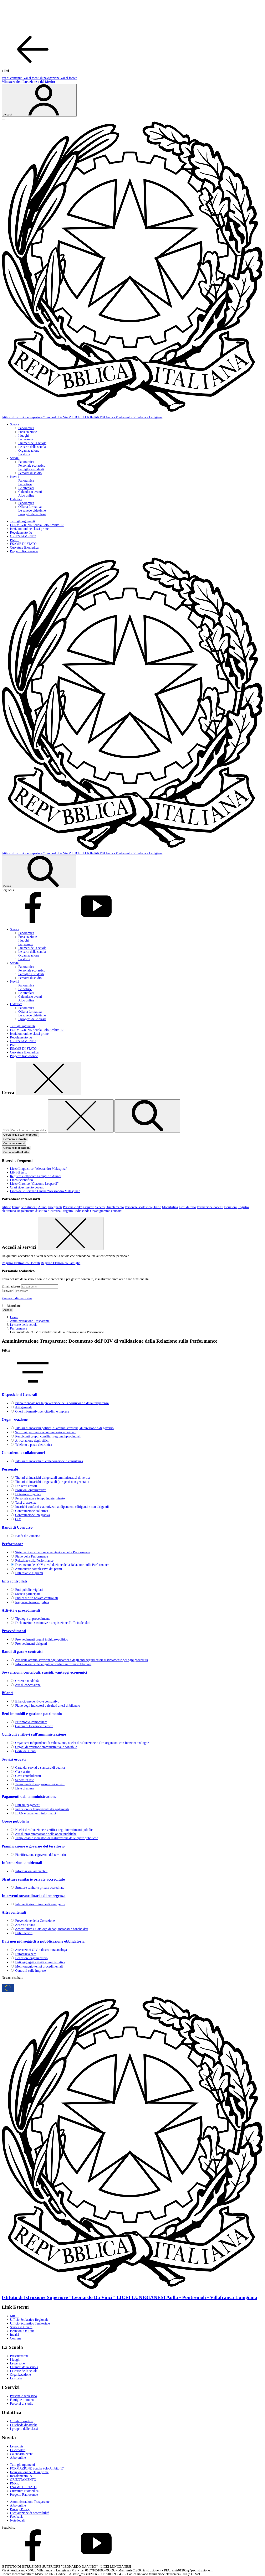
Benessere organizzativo (31, 1958)
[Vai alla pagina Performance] (18, 1328)
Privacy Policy (20, 2509)
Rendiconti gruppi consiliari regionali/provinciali (48, 1436)
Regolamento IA (21, 532)
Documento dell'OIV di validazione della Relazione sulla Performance (62, 1564)
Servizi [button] (14, 458)
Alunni (42, 1207)
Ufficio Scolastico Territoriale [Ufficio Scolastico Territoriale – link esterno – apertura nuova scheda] (30, 2323)
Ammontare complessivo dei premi (38, 1569)
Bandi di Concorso (17, 1527)
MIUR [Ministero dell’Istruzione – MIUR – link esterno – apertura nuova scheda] (14, 2316)
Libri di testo (18, 1172)
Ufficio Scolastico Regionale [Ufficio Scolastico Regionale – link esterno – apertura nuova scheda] (29, 2319)
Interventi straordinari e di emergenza (33, 1895)
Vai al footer (68, 78)
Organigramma (100, 1211)
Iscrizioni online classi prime (29, 528)
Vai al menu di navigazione (41, 78)
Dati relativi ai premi (29, 1573)
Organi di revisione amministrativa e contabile (46, 1747)
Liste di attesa (24, 1788)
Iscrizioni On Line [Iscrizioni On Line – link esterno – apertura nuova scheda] (22, 2331)
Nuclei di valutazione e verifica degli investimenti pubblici (54, 1829)
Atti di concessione (28, 1685)
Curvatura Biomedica (24, 547)
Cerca (5, 1130)
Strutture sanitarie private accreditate (33, 1879)
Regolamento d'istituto (32, 1211)
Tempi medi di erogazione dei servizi (40, 1784)
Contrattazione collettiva (31, 1511)
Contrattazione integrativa (32, 1515)
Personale (10, 1469)
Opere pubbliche (15, 1821)
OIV (18, 1519)
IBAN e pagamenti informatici (35, 1813)
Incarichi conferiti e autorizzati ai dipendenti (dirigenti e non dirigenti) (62, 1506)
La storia (24, 454)
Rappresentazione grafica (32, 1602)
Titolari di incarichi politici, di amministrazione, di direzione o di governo (64, 1428)
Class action (23, 1771)
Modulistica (170, 1207)
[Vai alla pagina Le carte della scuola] (23, 1324)
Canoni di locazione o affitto (34, 1726)
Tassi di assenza (25, 1502)
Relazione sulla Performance (34, 1560)
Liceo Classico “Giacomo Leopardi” (34, 1183)
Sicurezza (54, 1211)
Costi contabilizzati (28, 1776)
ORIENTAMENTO (23, 536)
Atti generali (23, 1407)
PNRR (14, 540)
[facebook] (33, 922)
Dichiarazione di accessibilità (29, 2513)
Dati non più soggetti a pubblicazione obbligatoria (43, 1941)
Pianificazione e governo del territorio (33, 1846)
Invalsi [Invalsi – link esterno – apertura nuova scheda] (14, 2334)
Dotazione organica (28, 1494)
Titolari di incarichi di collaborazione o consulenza (49, 1461)
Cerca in (16, 1152)
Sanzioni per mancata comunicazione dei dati (45, 1432)
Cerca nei (14, 1143)
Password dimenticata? (17, 1298)
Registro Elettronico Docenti (21, 1263)
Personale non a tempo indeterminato (40, 1498)
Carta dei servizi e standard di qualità (40, 1767)
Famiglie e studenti (31, 469)
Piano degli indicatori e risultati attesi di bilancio (47, 1705)
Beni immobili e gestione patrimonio (32, 1713)
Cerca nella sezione (20, 1134)
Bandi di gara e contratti (22, 1651)
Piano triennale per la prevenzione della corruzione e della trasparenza (62, 1403)
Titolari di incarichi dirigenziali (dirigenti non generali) (52, 1481)
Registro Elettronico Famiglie (60, 1263)
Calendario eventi (30, 491)
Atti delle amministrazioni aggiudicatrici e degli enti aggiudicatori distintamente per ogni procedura (81, 1660)
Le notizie (25, 484)
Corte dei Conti (25, 1751)
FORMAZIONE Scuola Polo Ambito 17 (37, 525)
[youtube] (96, 922)
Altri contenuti (14, 1912)
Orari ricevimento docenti (27, 1187)
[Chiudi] (48, 1078)
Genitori (89, 1207)
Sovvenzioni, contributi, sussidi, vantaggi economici (44, 1672)
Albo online (26, 495)
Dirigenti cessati (26, 1486)
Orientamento (115, 1207)
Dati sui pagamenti (27, 1805)
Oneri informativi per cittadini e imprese (42, 1411)
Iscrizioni (230, 1207)
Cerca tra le (15, 1139)
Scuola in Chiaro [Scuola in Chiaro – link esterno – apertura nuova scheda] (21, 2327)
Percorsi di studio (30, 473)
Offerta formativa (30, 506)
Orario (156, 1207)
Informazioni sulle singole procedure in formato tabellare (53, 1664)
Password (8, 1290)
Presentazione (27, 432)
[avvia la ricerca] (147, 1115)
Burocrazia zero (25, 1954)
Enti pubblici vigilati (29, 1589)
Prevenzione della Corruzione (35, 1920)
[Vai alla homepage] (132, 413)
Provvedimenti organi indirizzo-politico (41, 1639)
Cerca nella (16, 1147)
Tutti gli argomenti (22, 521)
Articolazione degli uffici (32, 1440)
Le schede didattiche (32, 510)
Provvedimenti (14, 1631)
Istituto (6, 1207)
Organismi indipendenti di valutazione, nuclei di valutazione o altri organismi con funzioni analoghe (82, 1743)
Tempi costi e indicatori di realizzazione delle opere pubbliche (56, 1838)
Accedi (7, 1309)
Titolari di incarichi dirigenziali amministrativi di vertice (53, 1477)
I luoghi (23, 435)
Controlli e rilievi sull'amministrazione (34, 1734)
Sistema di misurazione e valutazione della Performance (52, 1552)
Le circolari (26, 488)
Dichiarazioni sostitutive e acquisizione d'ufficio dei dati (52, 1622)
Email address (11, 1286)
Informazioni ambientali (22, 1862)
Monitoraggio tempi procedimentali (39, 1966)
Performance (12, 1544)
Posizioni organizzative (30, 1490)
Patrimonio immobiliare (31, 1722)
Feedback (16, 2516)
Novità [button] (14, 476)
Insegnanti (55, 1207)
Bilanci (7, 1693)
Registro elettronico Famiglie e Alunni (35, 1176)
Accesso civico (25, 1925)
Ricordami (14, 1305)
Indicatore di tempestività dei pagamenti (42, 1809)
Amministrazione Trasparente (30, 2501)
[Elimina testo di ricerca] (81, 1115)
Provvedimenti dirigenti (31, 1643)
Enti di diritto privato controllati (36, 1598)
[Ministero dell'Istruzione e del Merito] (28, 81)
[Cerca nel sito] (39, 871)
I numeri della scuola (32, 443)
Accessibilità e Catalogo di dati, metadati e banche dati (51, 1929)
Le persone (25, 439)
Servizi (100, 1207)
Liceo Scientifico (21, 1180)
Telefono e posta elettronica (33, 1444)
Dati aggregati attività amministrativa (40, 1962)
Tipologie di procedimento (33, 1618)
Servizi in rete (24, 1780)
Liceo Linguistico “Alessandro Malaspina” (38, 1168)
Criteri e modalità (27, 1681)
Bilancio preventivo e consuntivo (37, 1701)
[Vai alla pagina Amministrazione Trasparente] (30, 1321)
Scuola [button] (14, 424)
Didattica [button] (16, 499)
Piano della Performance (31, 1556)
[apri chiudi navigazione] (3, 119)
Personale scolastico (31, 465)
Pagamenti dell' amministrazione (29, 1796)
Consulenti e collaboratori (23, 1452)
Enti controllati (14, 1581)
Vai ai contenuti (12, 78)
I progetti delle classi (32, 514)
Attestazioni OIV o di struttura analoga (41, 1950)
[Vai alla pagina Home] (14, 1317)
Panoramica (26, 428)
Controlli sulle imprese (30, 1970)
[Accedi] (39, 100)
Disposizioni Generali (19, 1394)
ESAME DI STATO (23, 543)
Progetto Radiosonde (24, 551)
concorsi (116, 1211)
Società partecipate (27, 1594)
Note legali (17, 2520)
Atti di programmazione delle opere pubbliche (45, 1834)
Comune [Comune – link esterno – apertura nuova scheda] (15, 2338)
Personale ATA (72, 1207)
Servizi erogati (14, 1759)
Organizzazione (28, 450)
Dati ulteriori (23, 1933)
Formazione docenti (210, 1207)
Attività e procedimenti (21, 1610)
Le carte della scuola (32, 447)
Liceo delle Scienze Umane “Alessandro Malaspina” (45, 1191)
